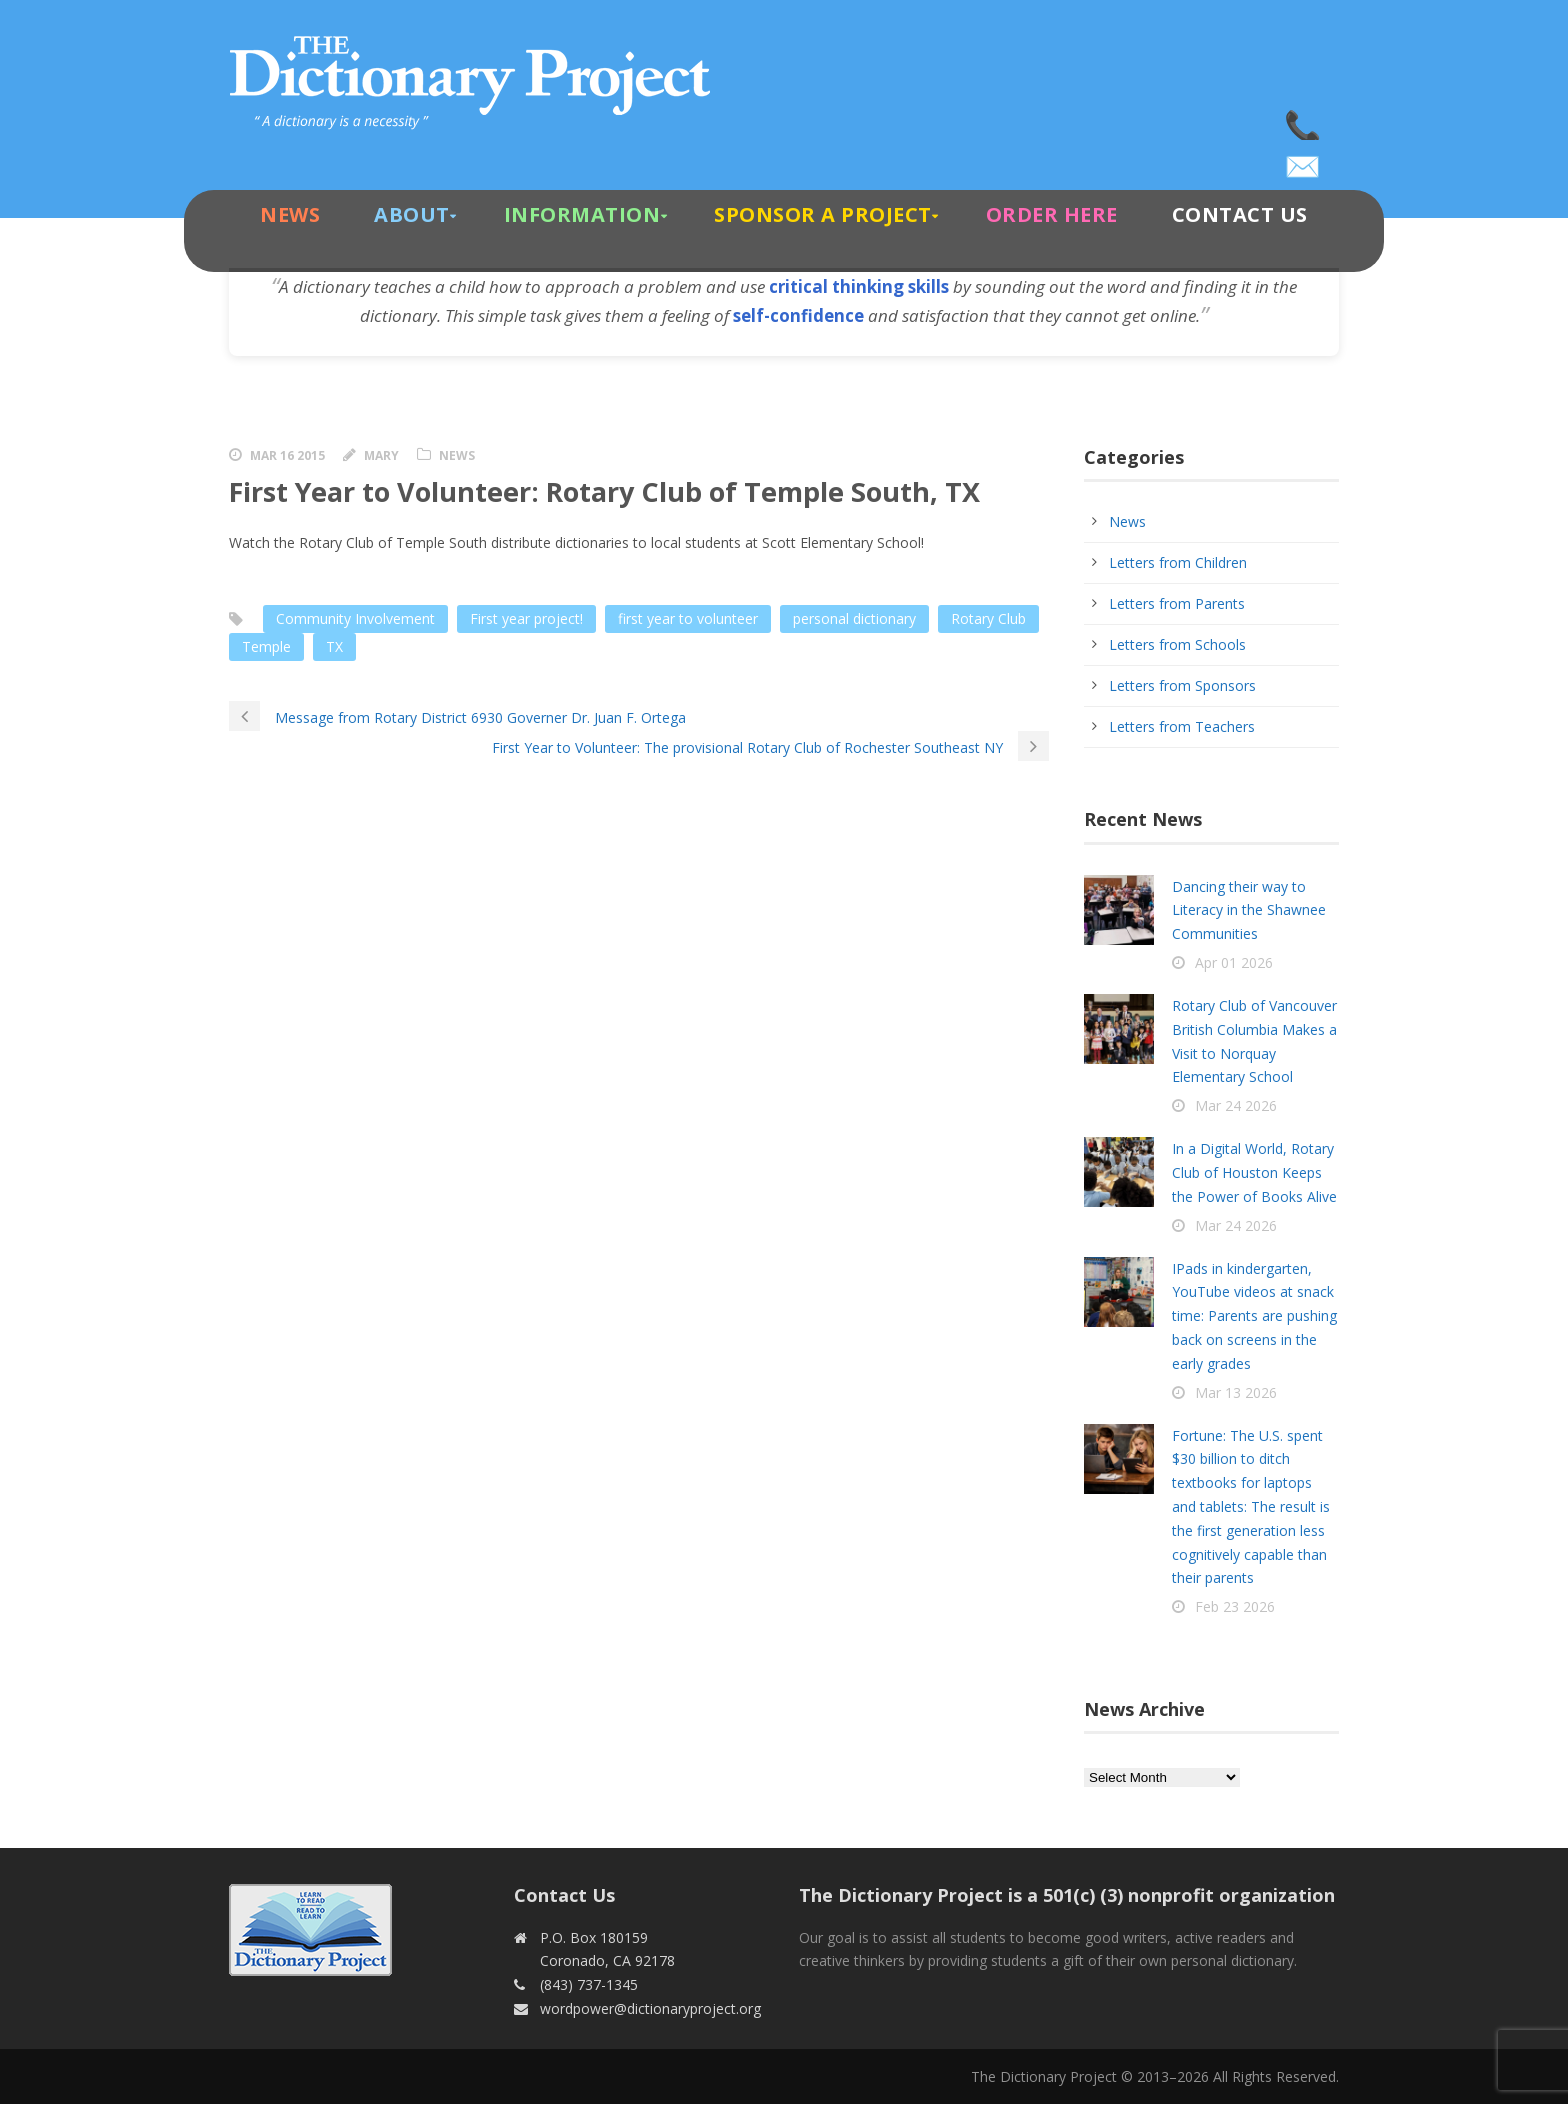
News (290, 214)
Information (582, 214)
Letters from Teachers (1182, 726)
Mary (381, 455)
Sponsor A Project (823, 214)
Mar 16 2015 (287, 455)
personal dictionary (854, 618)
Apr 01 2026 (1234, 962)
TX (334, 646)
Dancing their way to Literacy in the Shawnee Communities (1249, 910)
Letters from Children (1178, 562)
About (412, 214)
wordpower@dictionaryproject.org (1304, 160)
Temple (266, 646)
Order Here (1052, 214)
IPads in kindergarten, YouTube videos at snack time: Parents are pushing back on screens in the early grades (1254, 1316)
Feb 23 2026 (1235, 1606)
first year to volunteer (688, 618)
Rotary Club (988, 618)
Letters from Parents (1177, 603)
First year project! (526, 618)
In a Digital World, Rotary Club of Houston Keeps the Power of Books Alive (1254, 1172)
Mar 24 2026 (1236, 1105)
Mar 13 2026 (1236, 1392)
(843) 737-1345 (1304, 120)
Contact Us (1240, 214)
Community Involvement (355, 618)
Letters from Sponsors (1182, 685)
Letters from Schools (1177, 644)
